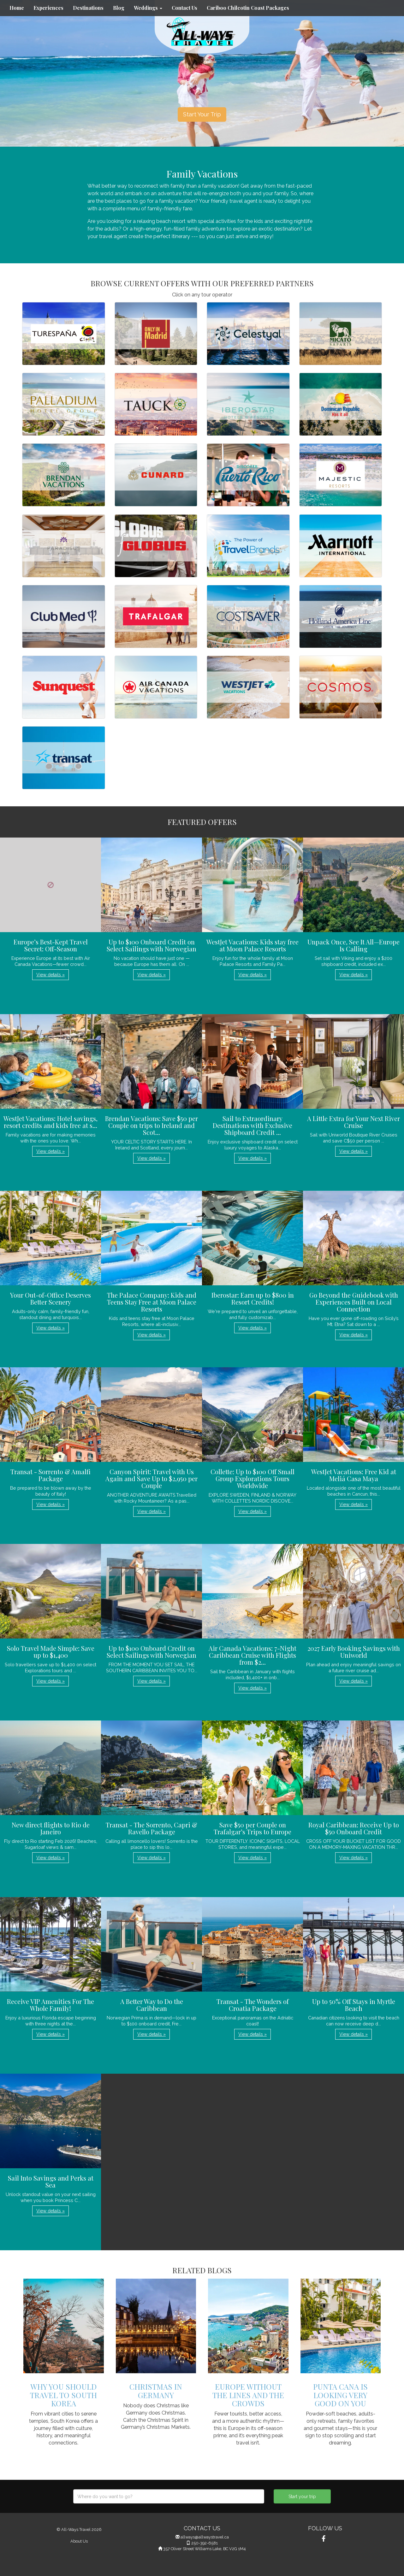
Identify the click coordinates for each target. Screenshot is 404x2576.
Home (16, 7)
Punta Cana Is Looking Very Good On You (340, 2394)
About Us (79, 2541)
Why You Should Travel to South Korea (63, 2394)
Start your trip (302, 2496)
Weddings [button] (148, 7)
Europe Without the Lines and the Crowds (248, 2394)
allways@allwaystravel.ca (205, 2537)
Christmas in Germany (155, 2390)
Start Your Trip (202, 114)
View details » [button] (50, 974)
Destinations (88, 7)
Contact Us (184, 7)
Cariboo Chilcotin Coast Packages (248, 7)
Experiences (48, 7)
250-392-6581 (204, 2543)
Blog (118, 7)
